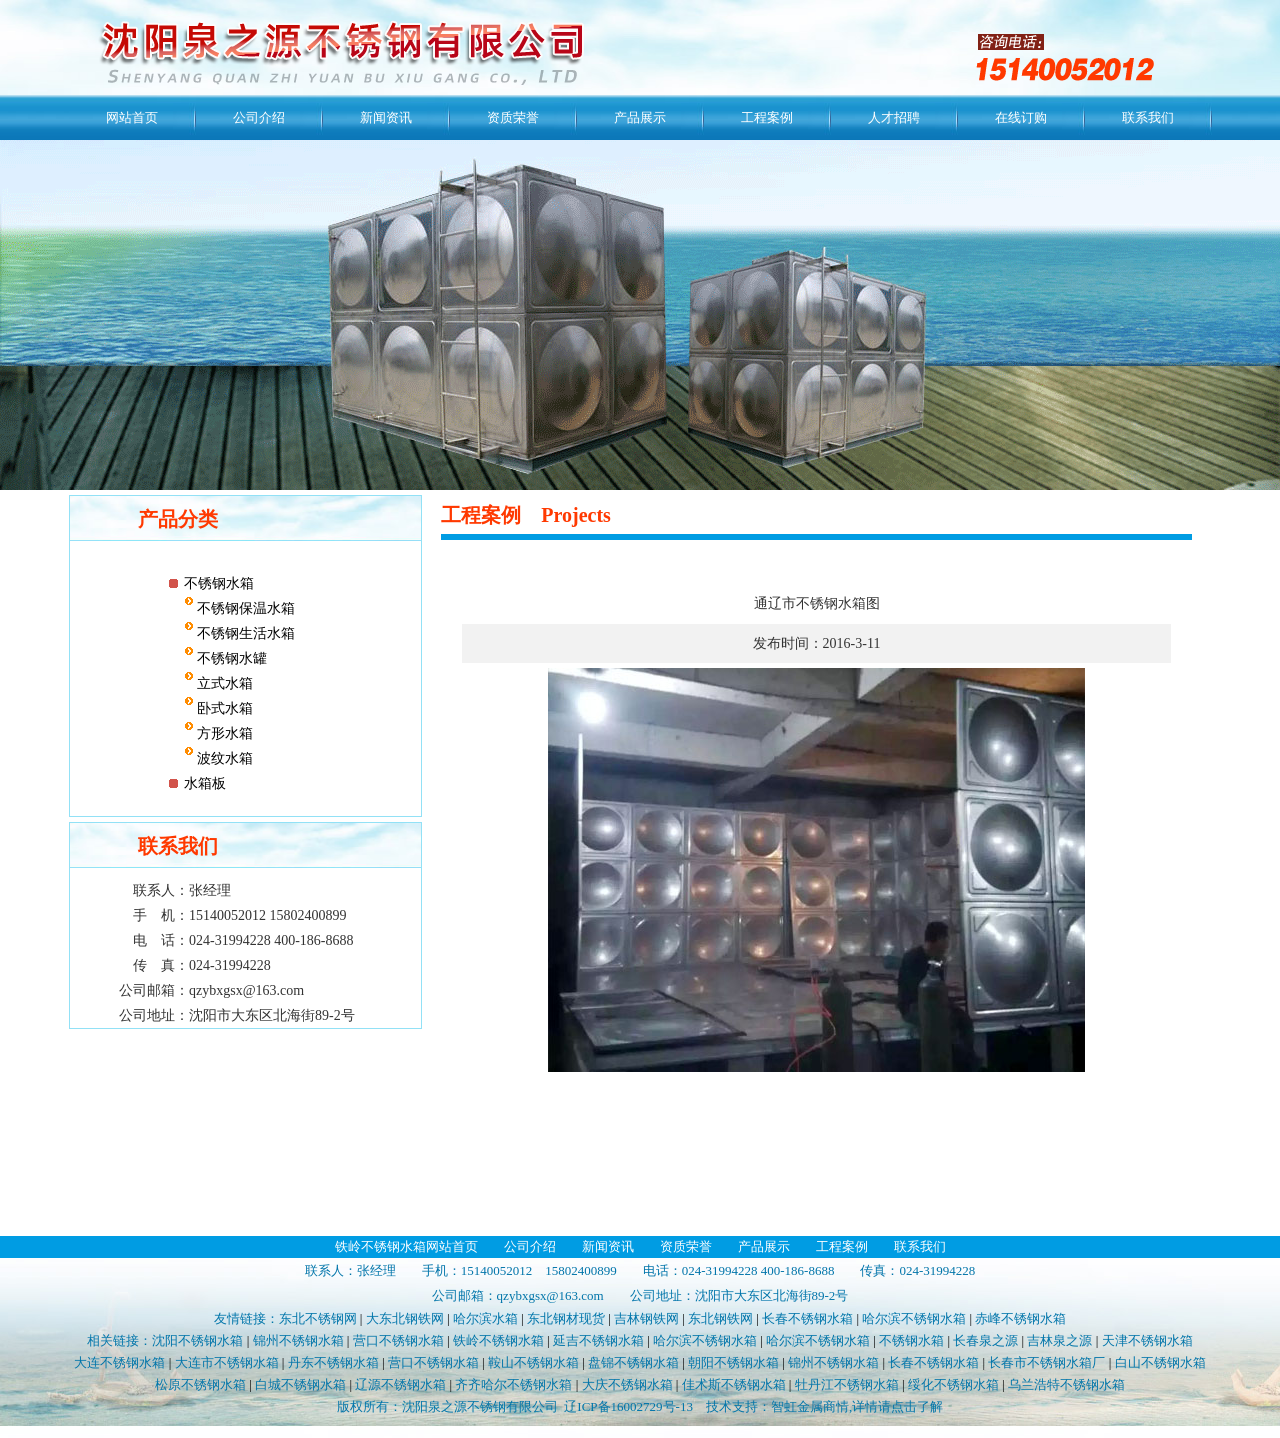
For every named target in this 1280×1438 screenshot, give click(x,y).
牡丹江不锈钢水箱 (847, 1384)
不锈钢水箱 (219, 583)
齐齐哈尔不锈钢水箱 (513, 1384)
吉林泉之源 (1059, 1340)
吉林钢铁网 (646, 1318)
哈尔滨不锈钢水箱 (914, 1318)
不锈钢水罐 (231, 658)
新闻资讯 (386, 117)
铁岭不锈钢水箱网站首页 (406, 1246)
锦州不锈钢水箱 (298, 1340)
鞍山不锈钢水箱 (533, 1362)
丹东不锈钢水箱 (333, 1362)
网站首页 (132, 117)
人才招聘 (894, 117)
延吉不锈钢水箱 (598, 1340)
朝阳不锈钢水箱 (733, 1362)
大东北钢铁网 (405, 1318)
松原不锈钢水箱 (200, 1384)
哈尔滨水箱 (485, 1318)
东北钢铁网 (720, 1318)
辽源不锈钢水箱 (400, 1384)
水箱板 (205, 783)
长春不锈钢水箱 (807, 1318)
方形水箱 (224, 733)
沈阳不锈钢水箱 (197, 1340)
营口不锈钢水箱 (398, 1340)
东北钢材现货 (566, 1318)
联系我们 (1148, 117)
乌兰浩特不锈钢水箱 (1066, 1384)
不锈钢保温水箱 (245, 608)
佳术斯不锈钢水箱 (734, 1384)
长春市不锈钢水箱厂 (1046, 1362)
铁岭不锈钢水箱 (498, 1340)
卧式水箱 (224, 708)
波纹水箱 (224, 758)
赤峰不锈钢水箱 (1020, 1318)
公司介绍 (259, 117)
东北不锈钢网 (318, 1318)
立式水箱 (224, 683)
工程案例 (767, 117)
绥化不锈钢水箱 (953, 1384)
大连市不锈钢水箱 (227, 1362)
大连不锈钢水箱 (119, 1362)
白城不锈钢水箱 (300, 1384)
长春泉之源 (985, 1340)
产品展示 (640, 117)
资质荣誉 (513, 117)
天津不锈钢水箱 (1147, 1340)
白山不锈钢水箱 (1160, 1362)
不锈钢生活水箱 (245, 633)
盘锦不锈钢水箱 (633, 1362)
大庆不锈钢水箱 (627, 1384)
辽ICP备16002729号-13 (628, 1406)
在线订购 (1021, 117)
